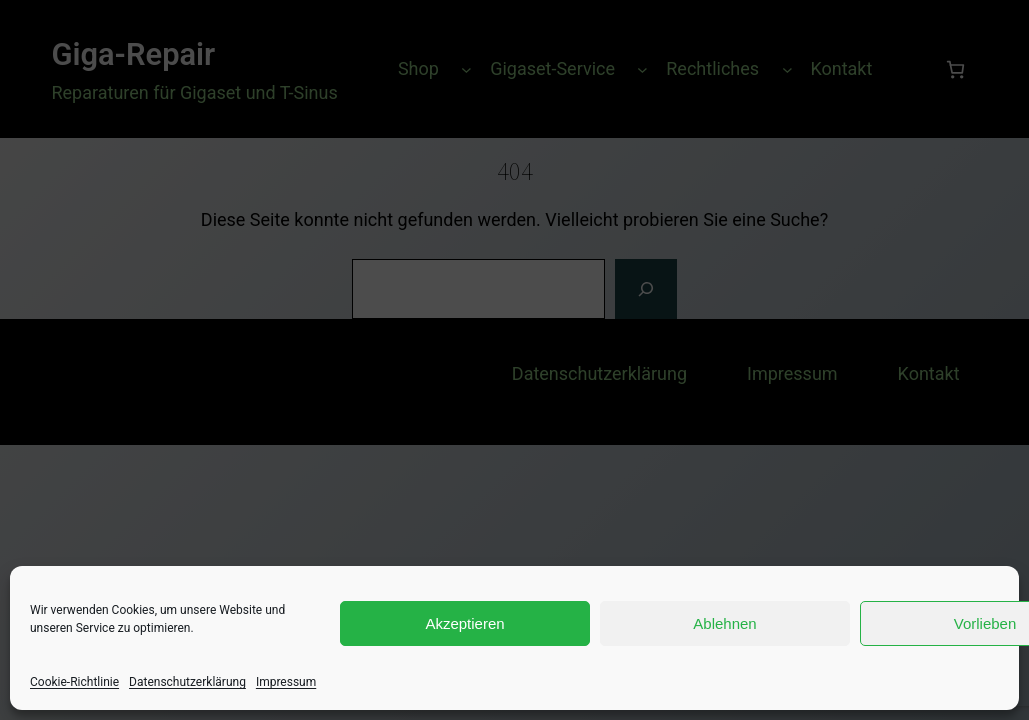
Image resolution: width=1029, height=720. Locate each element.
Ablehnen (724, 623)
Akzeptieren (464, 623)
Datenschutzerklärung (187, 682)
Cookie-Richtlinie (74, 682)
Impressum (286, 682)
